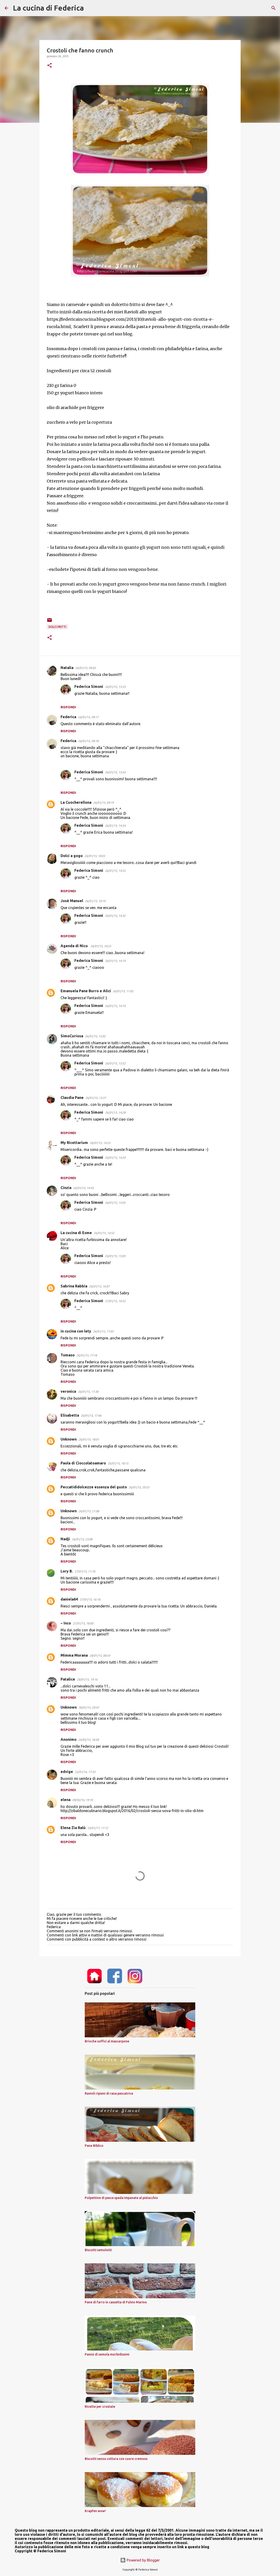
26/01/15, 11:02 (123, 991)
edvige (67, 1772)
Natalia (67, 668)
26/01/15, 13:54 (115, 772)
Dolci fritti (57, 626)
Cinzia (66, 1188)
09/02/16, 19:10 (82, 1799)
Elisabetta (70, 1415)
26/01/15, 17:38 (88, 1391)
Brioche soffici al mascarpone (107, 2041)
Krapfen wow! (95, 2511)
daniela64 (69, 1599)
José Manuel (72, 901)
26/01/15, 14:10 (115, 1005)
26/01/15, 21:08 (89, 1511)
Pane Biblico (94, 2145)
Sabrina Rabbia (74, 1286)
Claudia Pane (72, 1097)
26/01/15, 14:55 (115, 870)
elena (65, 1800)
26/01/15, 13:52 (115, 1063)
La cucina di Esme (76, 1233)
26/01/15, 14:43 (83, 1187)
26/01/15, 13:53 (115, 686)
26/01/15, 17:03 (103, 1331)
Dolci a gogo (72, 856)
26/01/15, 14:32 (115, 915)
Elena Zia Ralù (73, 1828)
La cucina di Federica (48, 8)
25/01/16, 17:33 (85, 1771)
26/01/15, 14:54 (115, 825)
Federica (68, 717)
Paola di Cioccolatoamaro (83, 1463)
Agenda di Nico (75, 946)
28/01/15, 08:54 (100, 1655)
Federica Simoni (88, 686)
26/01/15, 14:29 (115, 1157)
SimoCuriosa (72, 1036)
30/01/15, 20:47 (89, 1707)
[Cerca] (90, 8)
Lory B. (67, 1571)
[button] (49, 66)
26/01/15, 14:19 (115, 960)
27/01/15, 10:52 (115, 1301)
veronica (68, 1391)
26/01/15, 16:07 (99, 1286)
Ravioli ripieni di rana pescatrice (109, 2093)
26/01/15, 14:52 (104, 1233)
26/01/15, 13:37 (95, 1097)
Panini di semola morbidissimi (107, 2354)
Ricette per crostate (100, 2406)
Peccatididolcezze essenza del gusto (94, 1487)
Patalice (68, 1679)
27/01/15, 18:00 (83, 1623)
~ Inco (66, 1623)
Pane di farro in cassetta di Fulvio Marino (116, 2302)
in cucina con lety (76, 1331)
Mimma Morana (74, 1655)
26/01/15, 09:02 (85, 667)
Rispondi (68, 707)
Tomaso (68, 1355)
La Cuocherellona (76, 802)
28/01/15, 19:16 (87, 1679)
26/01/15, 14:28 (115, 1112)
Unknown (69, 1439)
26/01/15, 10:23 (100, 946)
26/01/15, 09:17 (88, 717)
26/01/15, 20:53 (139, 1487)
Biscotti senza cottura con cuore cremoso (116, 2459)
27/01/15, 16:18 (90, 1599)
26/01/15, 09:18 (88, 741)
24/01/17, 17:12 (98, 1828)
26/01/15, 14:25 (100, 1142)
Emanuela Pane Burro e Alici (86, 991)
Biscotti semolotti (98, 2250)
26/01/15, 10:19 (95, 901)
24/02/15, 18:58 (88, 1739)
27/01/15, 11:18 (85, 1571)
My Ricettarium (74, 1143)
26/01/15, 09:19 (103, 802)
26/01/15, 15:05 (115, 1202)
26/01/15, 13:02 (95, 1036)
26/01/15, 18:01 (89, 1439)
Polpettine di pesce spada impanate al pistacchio (121, 2198)
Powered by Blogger (140, 2560)
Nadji (65, 1539)
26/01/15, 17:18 (86, 1355)
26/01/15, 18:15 (118, 1463)
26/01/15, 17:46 (91, 1415)
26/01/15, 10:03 (95, 856)
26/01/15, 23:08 (82, 1539)
